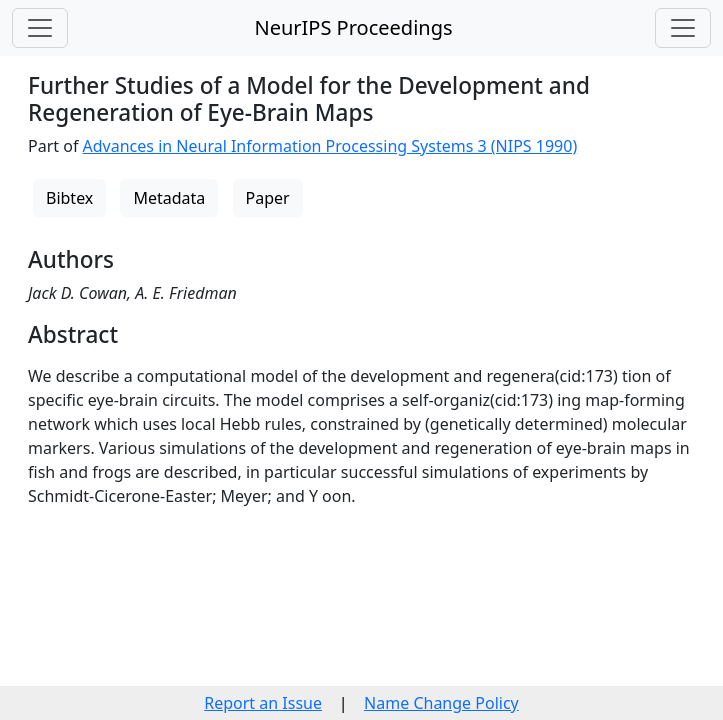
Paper (268, 198)
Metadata (169, 198)
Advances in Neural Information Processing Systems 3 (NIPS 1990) (330, 146)
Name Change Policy (441, 703)
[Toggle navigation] (40, 28)
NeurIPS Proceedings (353, 27)
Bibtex (69, 198)
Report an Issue (263, 703)
